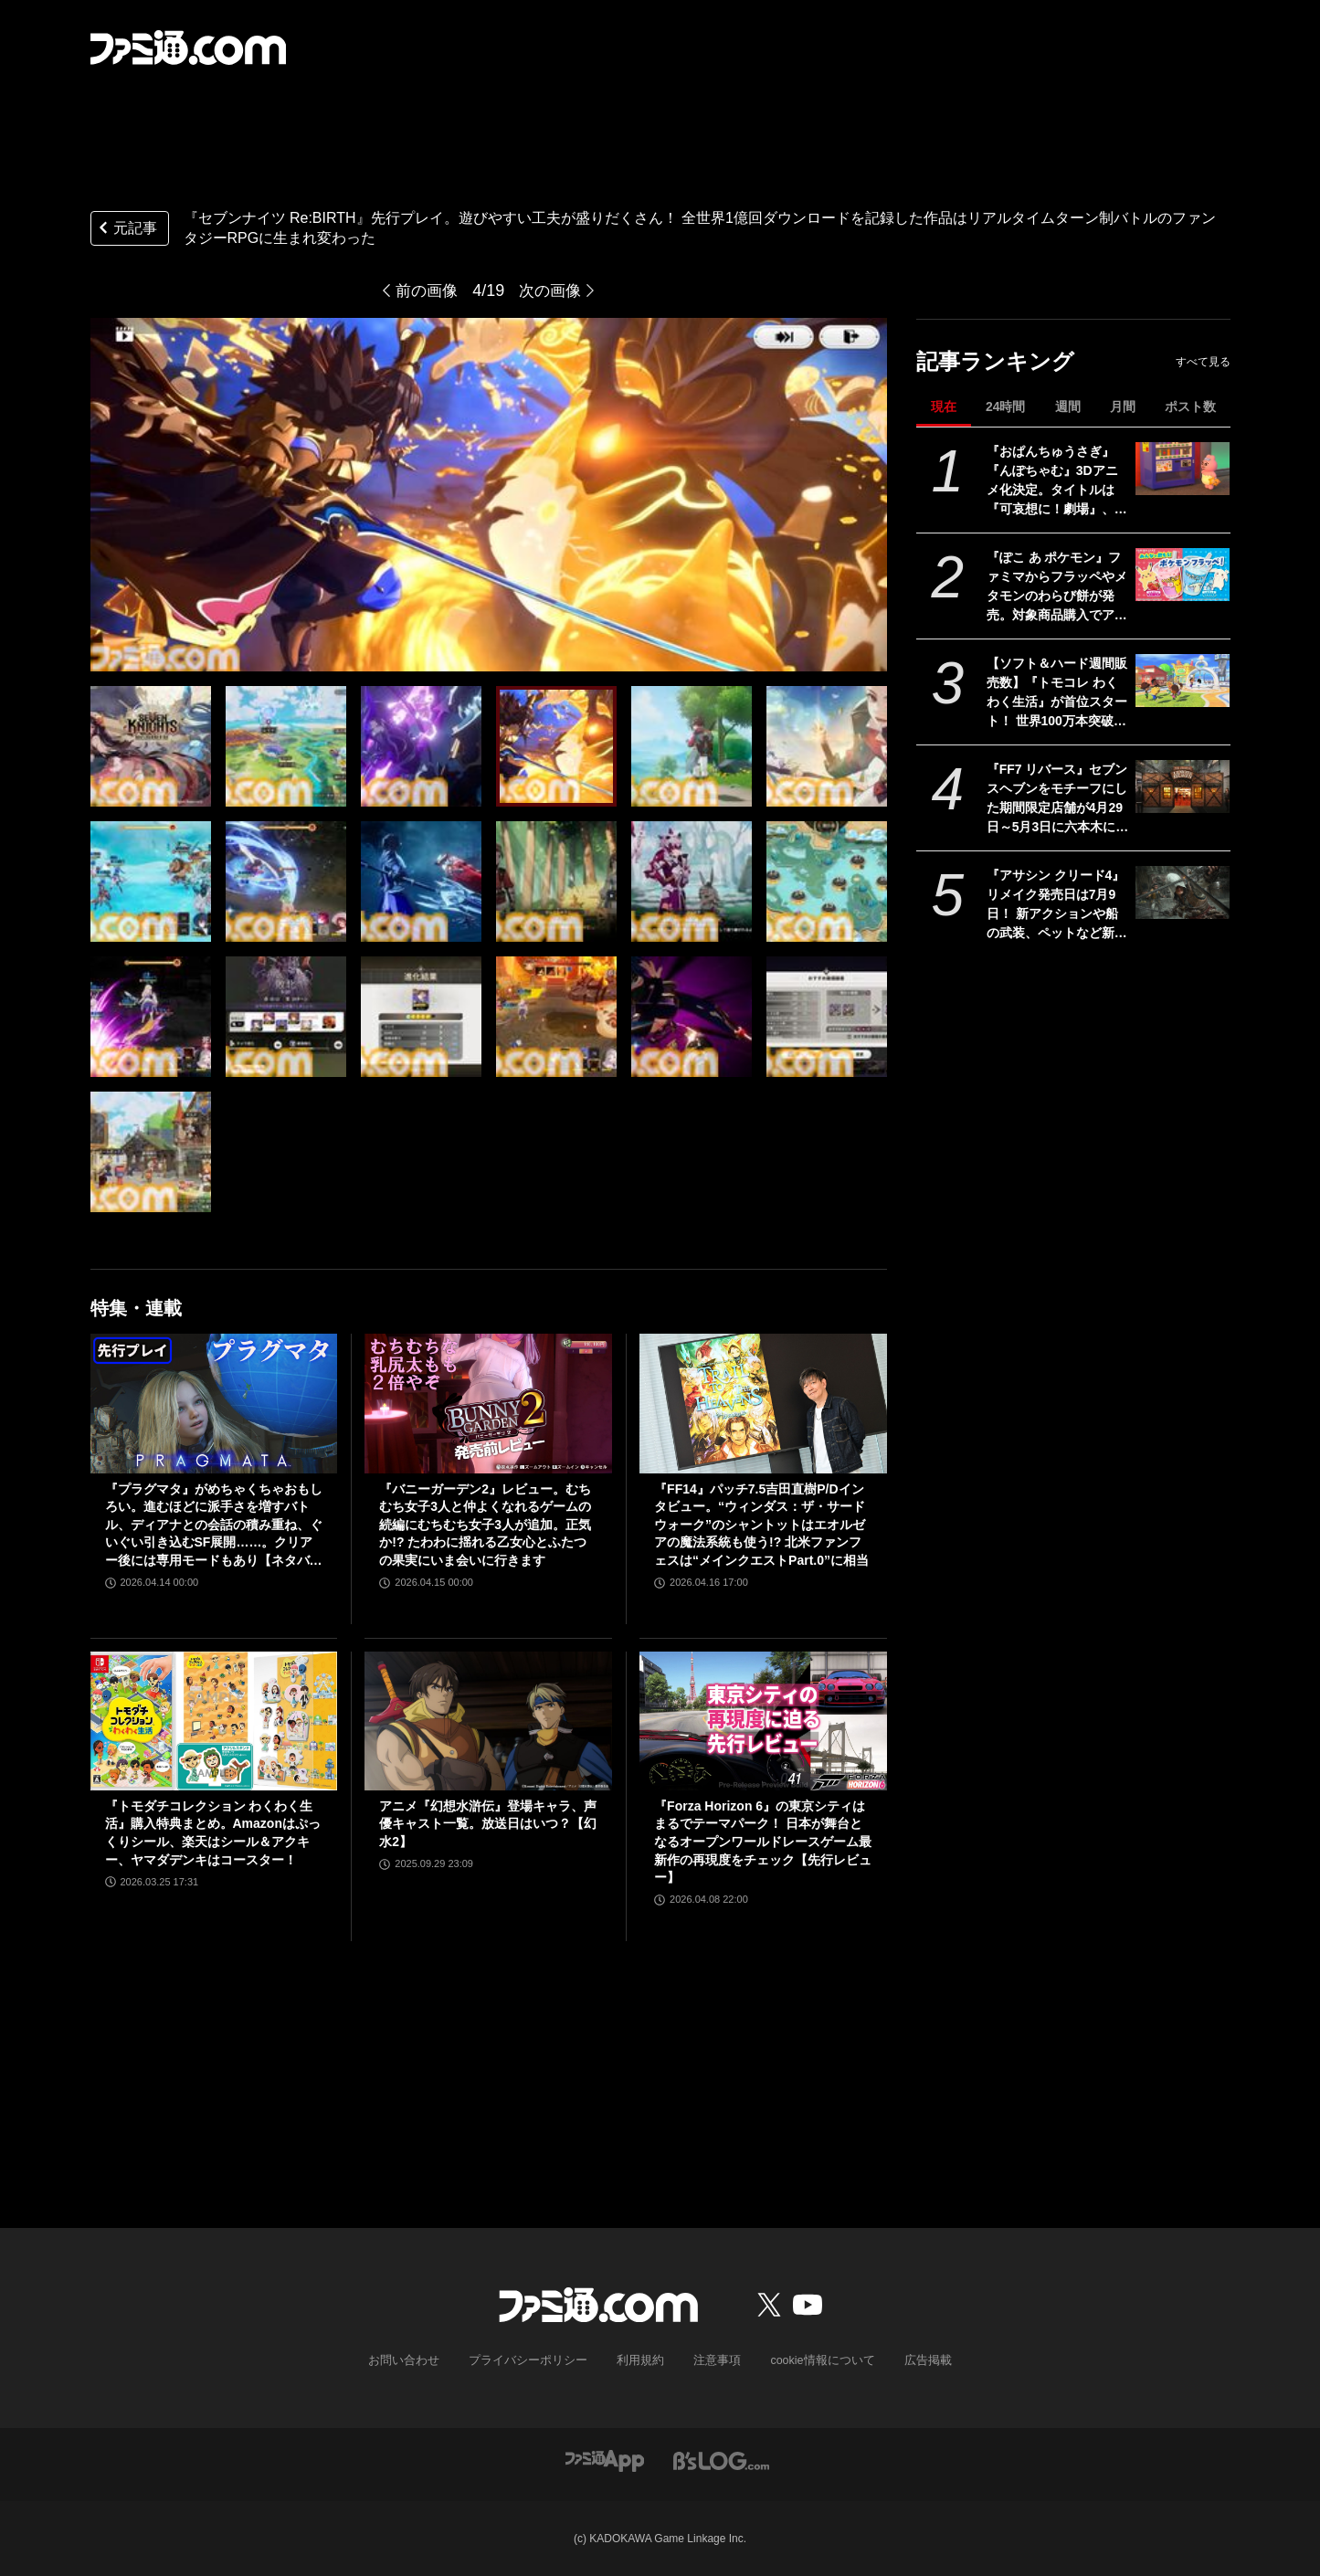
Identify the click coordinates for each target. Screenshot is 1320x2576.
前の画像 (425, 290)
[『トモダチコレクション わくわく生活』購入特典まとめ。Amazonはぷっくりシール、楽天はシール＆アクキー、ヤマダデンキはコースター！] (214, 1721)
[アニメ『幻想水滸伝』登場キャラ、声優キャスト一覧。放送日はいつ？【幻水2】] (488, 1721)
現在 (943, 406)
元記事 (126, 229)
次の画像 (552, 290)
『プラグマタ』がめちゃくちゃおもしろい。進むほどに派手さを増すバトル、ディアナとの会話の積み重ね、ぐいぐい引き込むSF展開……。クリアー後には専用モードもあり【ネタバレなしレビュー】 (213, 1526)
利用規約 (640, 2360)
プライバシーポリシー (534, 2360)
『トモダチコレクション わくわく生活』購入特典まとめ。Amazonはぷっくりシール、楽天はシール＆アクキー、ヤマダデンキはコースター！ (213, 1833)
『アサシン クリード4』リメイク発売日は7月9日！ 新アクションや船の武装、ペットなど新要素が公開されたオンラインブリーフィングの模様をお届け (1057, 905)
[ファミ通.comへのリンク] (188, 47)
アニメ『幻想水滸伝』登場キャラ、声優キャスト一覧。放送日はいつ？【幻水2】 (488, 1824)
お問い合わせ (417, 2360)
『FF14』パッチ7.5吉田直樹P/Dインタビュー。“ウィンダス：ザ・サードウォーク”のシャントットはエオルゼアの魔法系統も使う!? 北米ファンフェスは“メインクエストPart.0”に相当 (761, 1525)
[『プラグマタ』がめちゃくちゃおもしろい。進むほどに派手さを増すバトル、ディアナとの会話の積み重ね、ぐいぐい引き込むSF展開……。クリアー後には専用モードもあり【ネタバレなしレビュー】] (214, 1403)
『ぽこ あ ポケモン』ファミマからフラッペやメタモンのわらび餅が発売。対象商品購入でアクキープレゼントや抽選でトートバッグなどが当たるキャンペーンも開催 (1057, 587)
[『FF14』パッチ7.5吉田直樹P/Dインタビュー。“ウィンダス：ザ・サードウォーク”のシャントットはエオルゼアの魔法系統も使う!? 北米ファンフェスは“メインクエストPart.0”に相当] (763, 1403)
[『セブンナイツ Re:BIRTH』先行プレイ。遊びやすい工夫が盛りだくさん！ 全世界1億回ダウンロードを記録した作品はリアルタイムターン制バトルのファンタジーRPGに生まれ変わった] (150, 746)
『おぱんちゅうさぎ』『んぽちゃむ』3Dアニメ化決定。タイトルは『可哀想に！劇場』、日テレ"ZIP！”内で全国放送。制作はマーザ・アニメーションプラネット (1057, 481)
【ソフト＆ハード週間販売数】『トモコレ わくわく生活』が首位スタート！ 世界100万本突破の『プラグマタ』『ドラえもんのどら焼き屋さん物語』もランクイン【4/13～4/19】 (1057, 693)
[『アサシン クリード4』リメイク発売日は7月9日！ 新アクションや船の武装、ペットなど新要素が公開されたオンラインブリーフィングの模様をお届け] (1182, 892)
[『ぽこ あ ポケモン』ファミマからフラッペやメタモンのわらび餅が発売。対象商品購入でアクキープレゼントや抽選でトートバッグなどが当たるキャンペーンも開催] (1182, 574)
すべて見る (1203, 361)
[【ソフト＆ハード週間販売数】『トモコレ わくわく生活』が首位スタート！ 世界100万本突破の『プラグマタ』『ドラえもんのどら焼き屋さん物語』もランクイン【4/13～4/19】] (1182, 680)
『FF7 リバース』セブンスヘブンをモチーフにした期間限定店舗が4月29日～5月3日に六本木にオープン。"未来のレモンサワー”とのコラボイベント (1058, 799)
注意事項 (713, 2360)
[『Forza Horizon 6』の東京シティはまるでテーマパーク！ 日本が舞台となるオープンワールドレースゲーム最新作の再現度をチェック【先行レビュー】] (763, 1721)
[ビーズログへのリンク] (721, 2459)
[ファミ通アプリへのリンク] (604, 2459)
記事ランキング (995, 361)
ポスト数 (1190, 406)
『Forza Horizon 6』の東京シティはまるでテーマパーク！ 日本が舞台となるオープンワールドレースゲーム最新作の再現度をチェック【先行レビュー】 (762, 1841)
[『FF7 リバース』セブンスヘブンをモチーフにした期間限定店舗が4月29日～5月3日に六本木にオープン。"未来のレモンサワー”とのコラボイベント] (1182, 786)
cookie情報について (813, 2360)
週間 (1068, 406)
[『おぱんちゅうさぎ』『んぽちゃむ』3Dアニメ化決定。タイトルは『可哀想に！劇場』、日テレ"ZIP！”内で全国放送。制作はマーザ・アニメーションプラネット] (1182, 468)
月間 (1122, 406)
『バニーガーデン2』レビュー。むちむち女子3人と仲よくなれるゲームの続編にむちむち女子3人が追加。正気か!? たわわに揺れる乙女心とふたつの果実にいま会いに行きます (485, 1525)
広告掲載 (913, 2360)
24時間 (1006, 406)
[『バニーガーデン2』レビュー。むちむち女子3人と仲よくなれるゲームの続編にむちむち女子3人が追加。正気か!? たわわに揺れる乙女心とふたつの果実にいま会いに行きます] (488, 1403)
